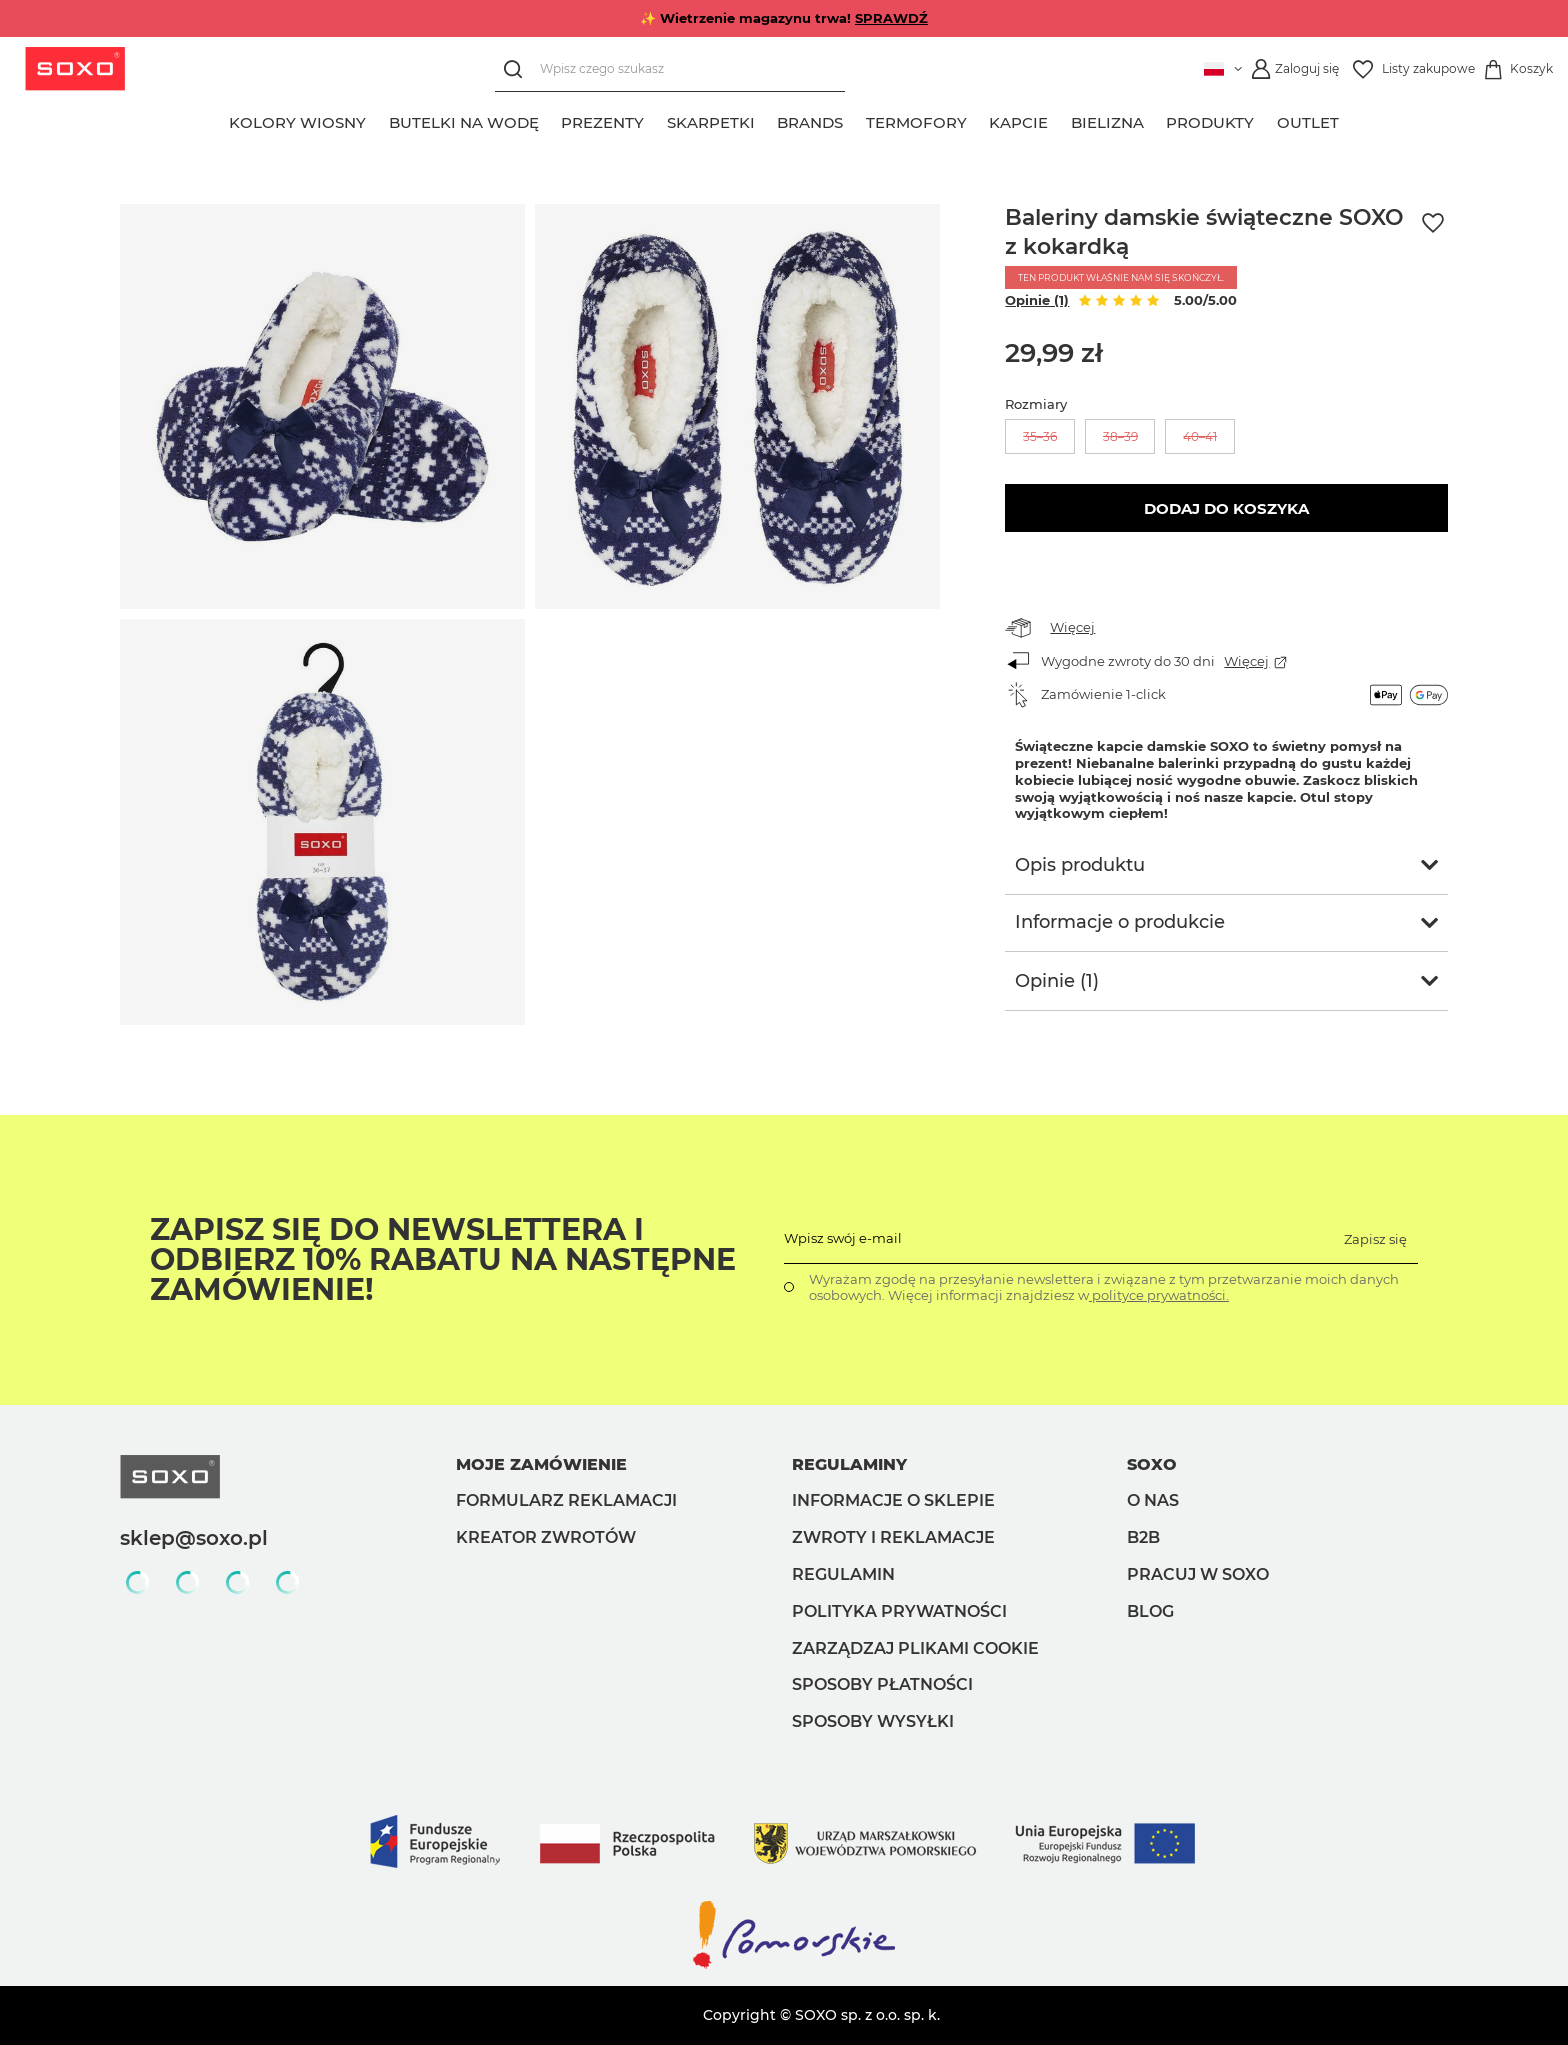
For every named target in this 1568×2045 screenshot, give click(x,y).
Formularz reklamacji (566, 1500)
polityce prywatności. (1159, 1295)
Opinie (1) (1037, 300)
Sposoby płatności (882, 1684)
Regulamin (843, 1574)
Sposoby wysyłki (873, 1721)
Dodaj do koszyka (1226, 508)
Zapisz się (1375, 1239)
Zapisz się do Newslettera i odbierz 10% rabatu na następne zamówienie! (443, 1260)
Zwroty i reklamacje (893, 1537)
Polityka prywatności (899, 1611)
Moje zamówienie (541, 1464)
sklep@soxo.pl (194, 1538)
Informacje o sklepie (893, 1500)
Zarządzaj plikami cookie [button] (915, 1648)
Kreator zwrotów (546, 1537)
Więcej (1072, 627)
